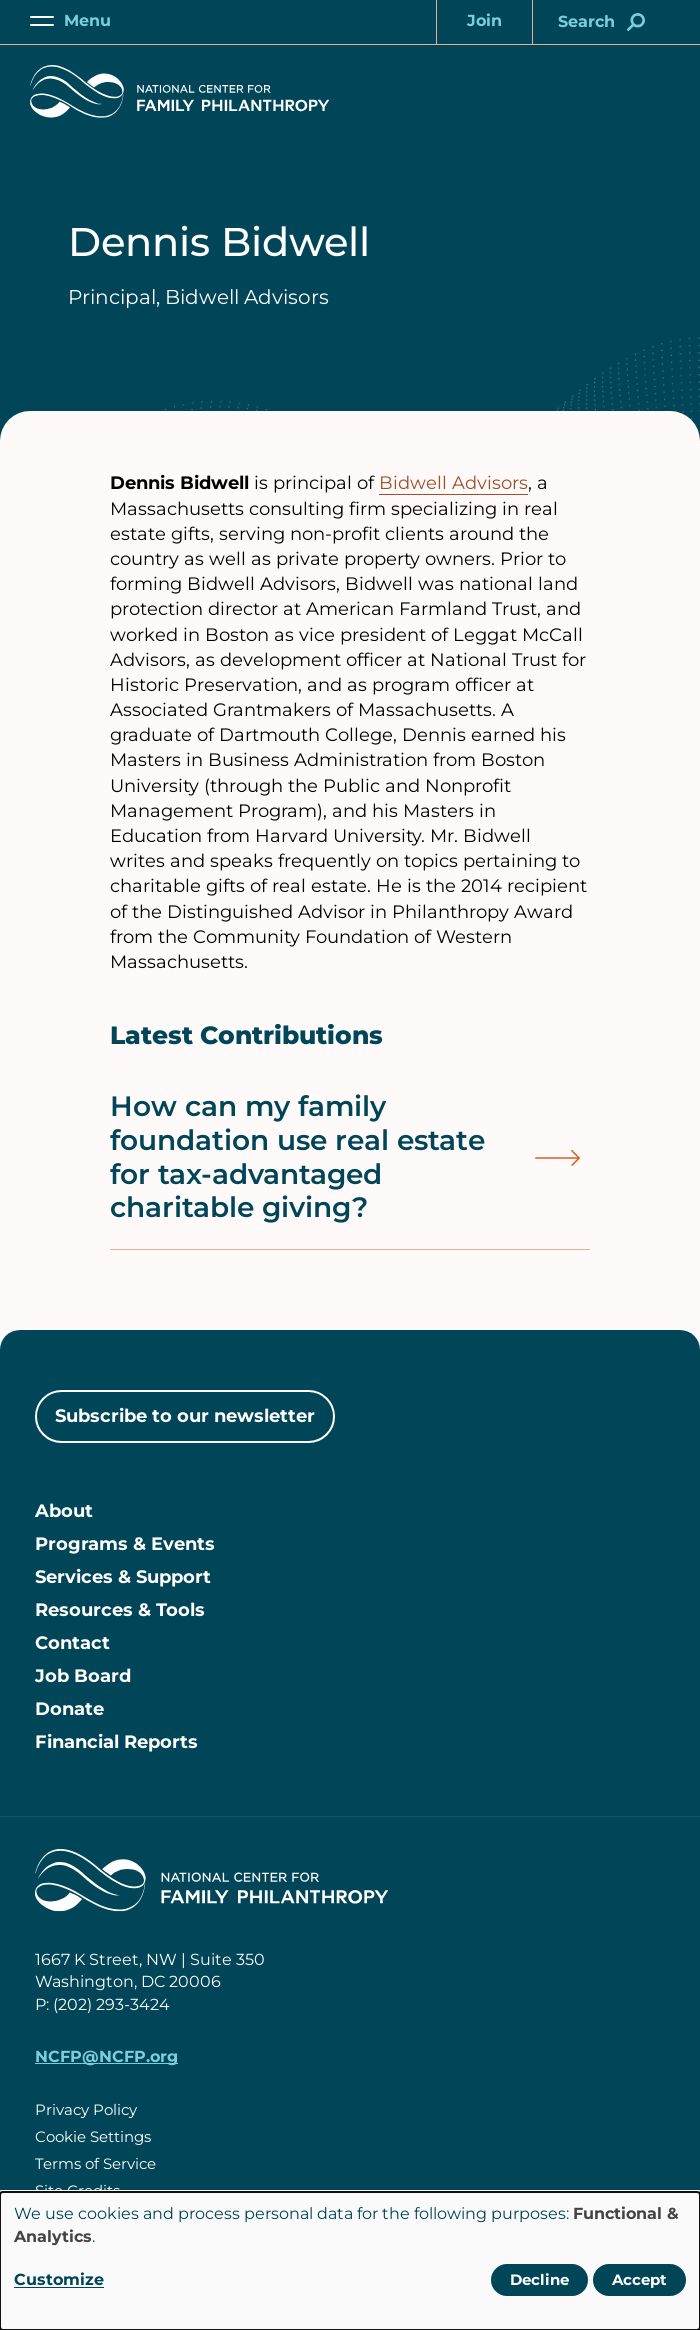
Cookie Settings (93, 2136)
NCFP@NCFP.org (106, 2056)
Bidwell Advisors (453, 483)
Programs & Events (125, 1544)
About (64, 1511)
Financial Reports (116, 1742)
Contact (72, 1643)
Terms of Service (95, 2163)
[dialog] (350, 2261)
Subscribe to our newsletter (185, 1416)
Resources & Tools (120, 1610)
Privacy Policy (86, 2109)
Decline (539, 2279)
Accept (639, 2279)
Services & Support (123, 1577)
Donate (69, 1709)
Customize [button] (59, 2279)
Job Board (83, 1676)
